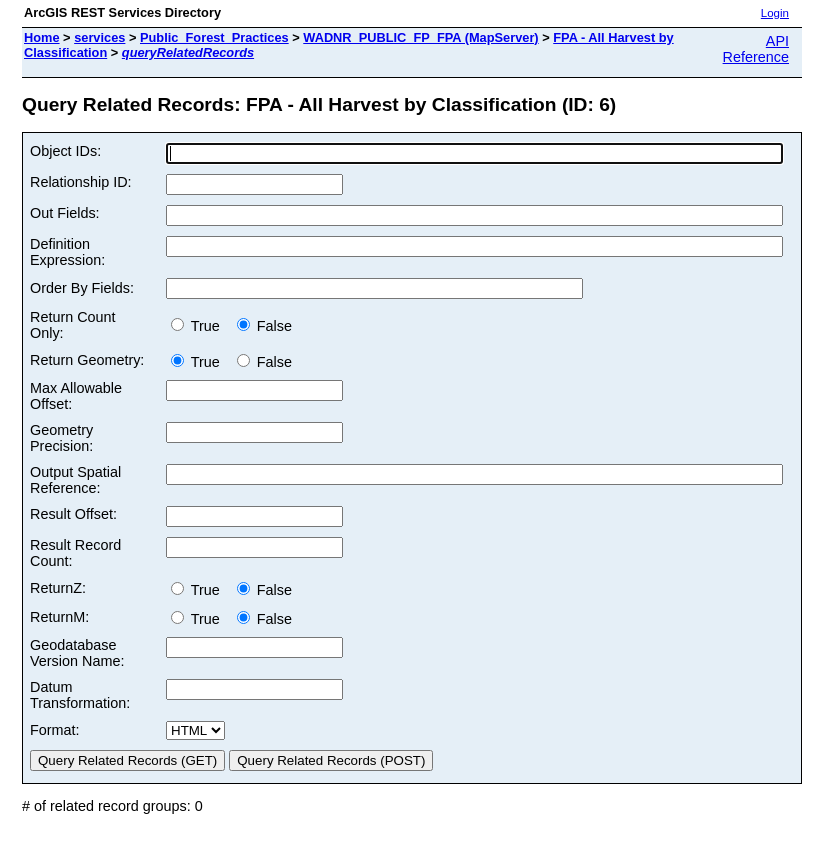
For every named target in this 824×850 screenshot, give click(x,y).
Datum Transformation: (80, 695)
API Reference (756, 49)
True (199, 326)
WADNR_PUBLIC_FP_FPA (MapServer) (420, 37)
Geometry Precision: (61, 438)
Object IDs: (65, 151)
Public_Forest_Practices (214, 37)
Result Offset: (73, 514)
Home (42, 37)
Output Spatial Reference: (75, 480)
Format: (55, 730)
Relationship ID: (81, 182)
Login (775, 13)
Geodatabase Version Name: (77, 653)
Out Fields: (65, 213)
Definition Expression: (67, 252)
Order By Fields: (82, 288)
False (264, 326)
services (99, 37)
